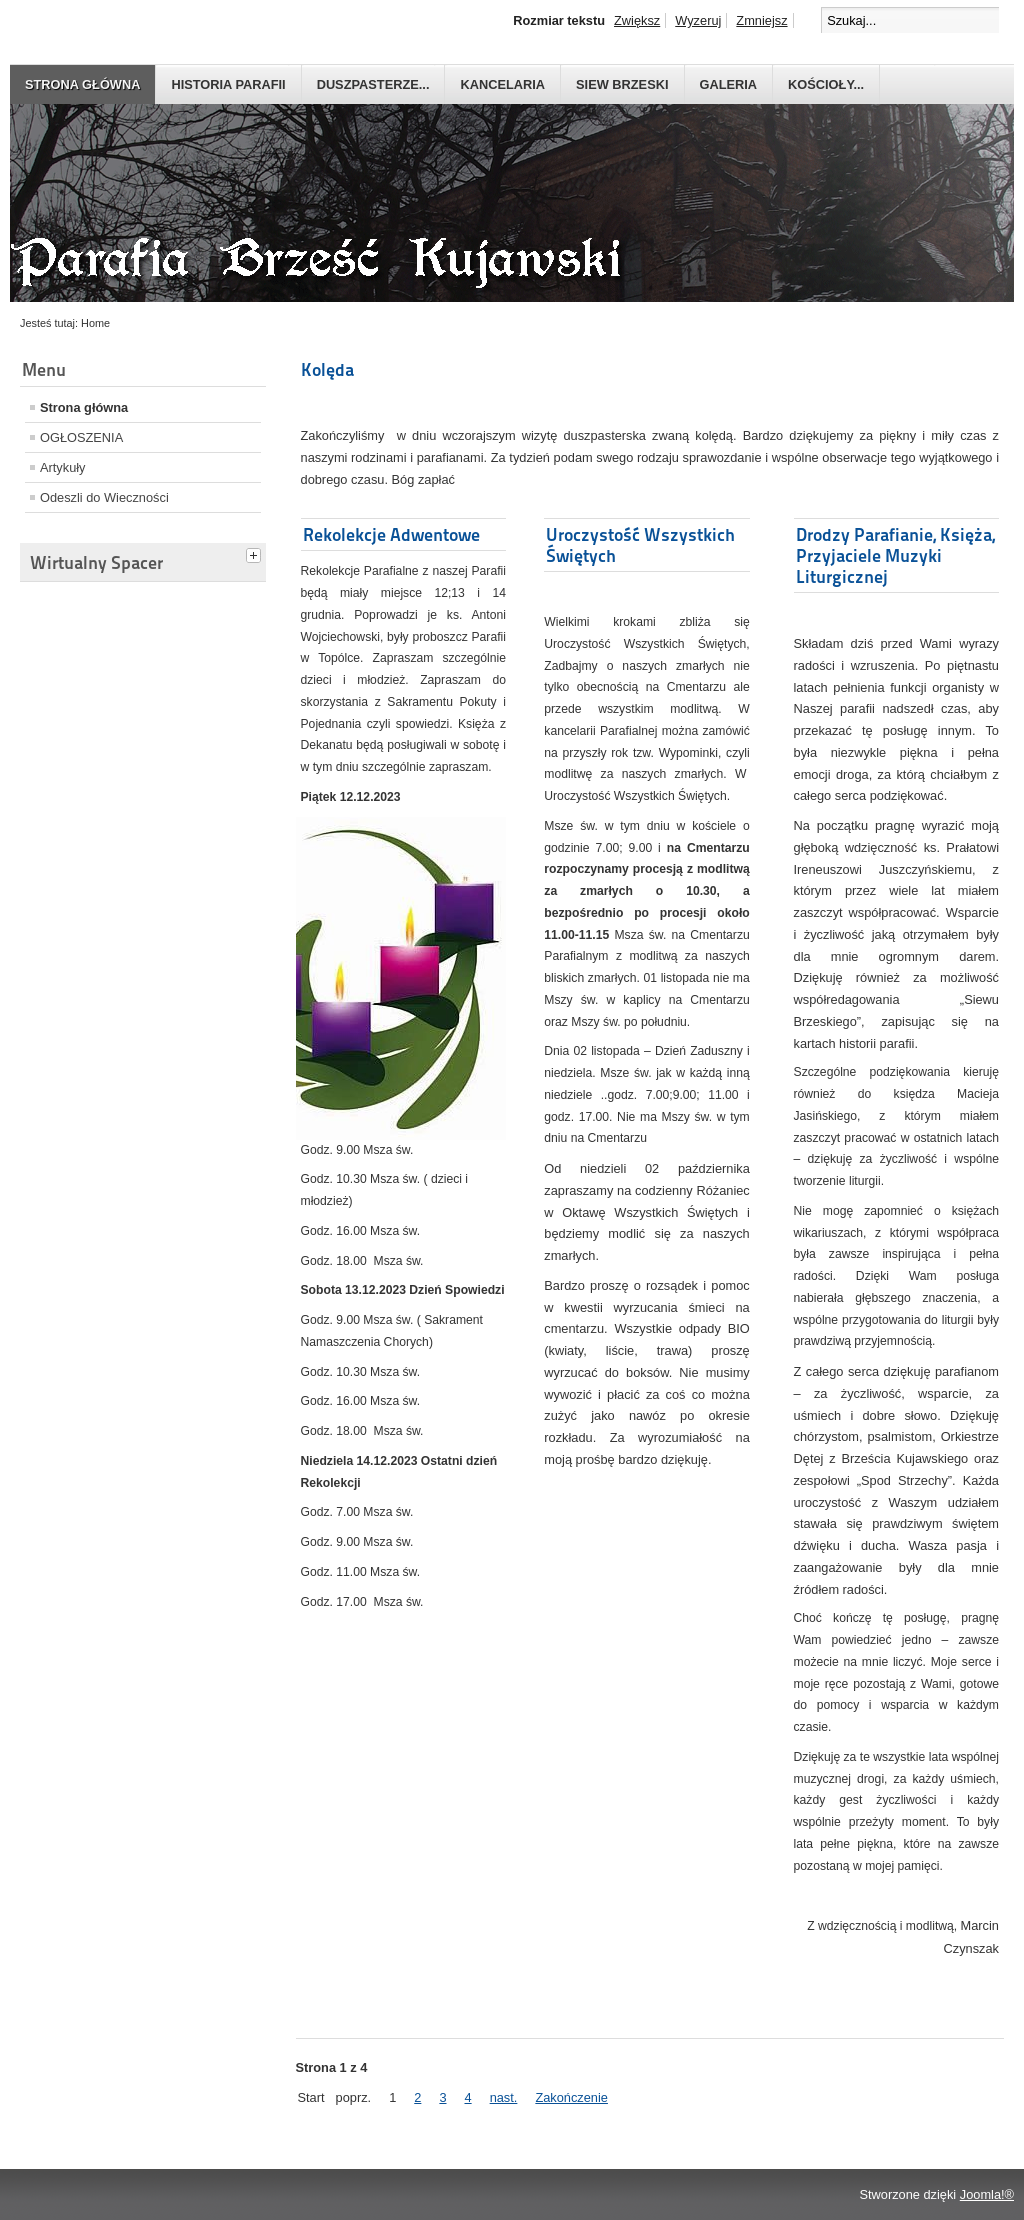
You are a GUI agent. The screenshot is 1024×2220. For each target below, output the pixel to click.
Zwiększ (637, 20)
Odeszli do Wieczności (104, 497)
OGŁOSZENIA (81, 437)
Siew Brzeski (622, 84)
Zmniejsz (761, 20)
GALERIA (729, 84)
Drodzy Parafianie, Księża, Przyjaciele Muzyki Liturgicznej (895, 555)
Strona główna (82, 84)
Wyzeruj (698, 20)
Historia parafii (228, 84)
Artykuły (63, 467)
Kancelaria (502, 84)
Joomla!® (987, 2194)
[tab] (256, 553)
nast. (504, 2097)
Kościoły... (826, 84)
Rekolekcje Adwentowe (391, 534)
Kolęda (327, 369)
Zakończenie (571, 2097)
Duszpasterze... (373, 84)
